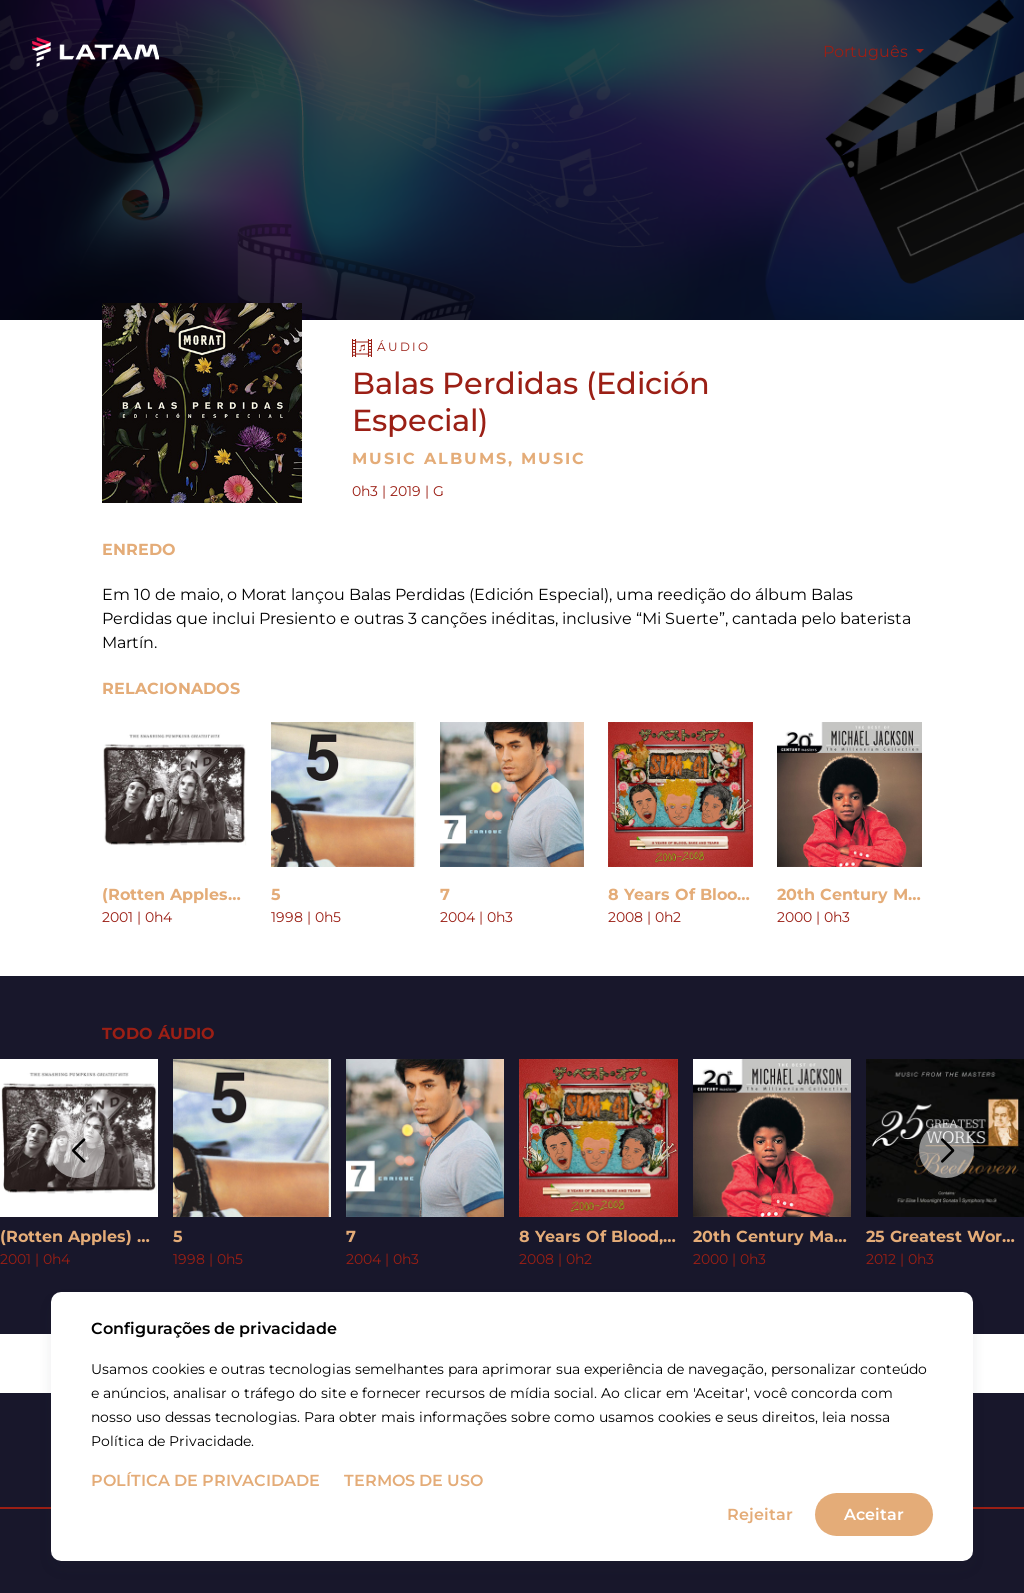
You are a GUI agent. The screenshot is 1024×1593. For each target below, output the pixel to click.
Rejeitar (760, 1515)
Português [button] (867, 51)
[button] (77, 1150)
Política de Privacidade (205, 1482)
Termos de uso (413, 1482)
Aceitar (874, 1515)
